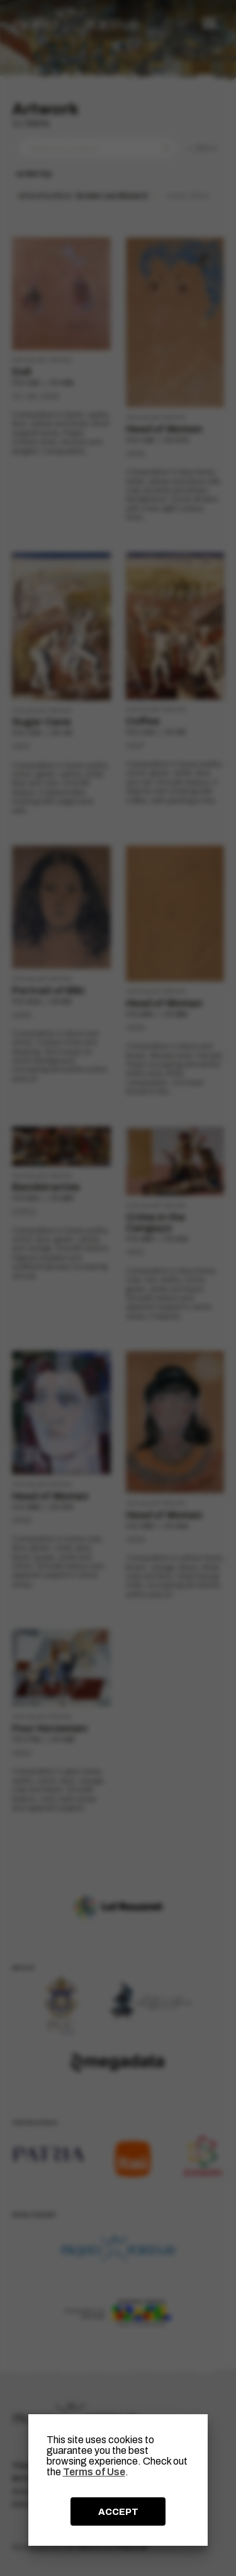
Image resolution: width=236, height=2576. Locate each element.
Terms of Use (94, 2471)
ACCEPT (118, 2512)
